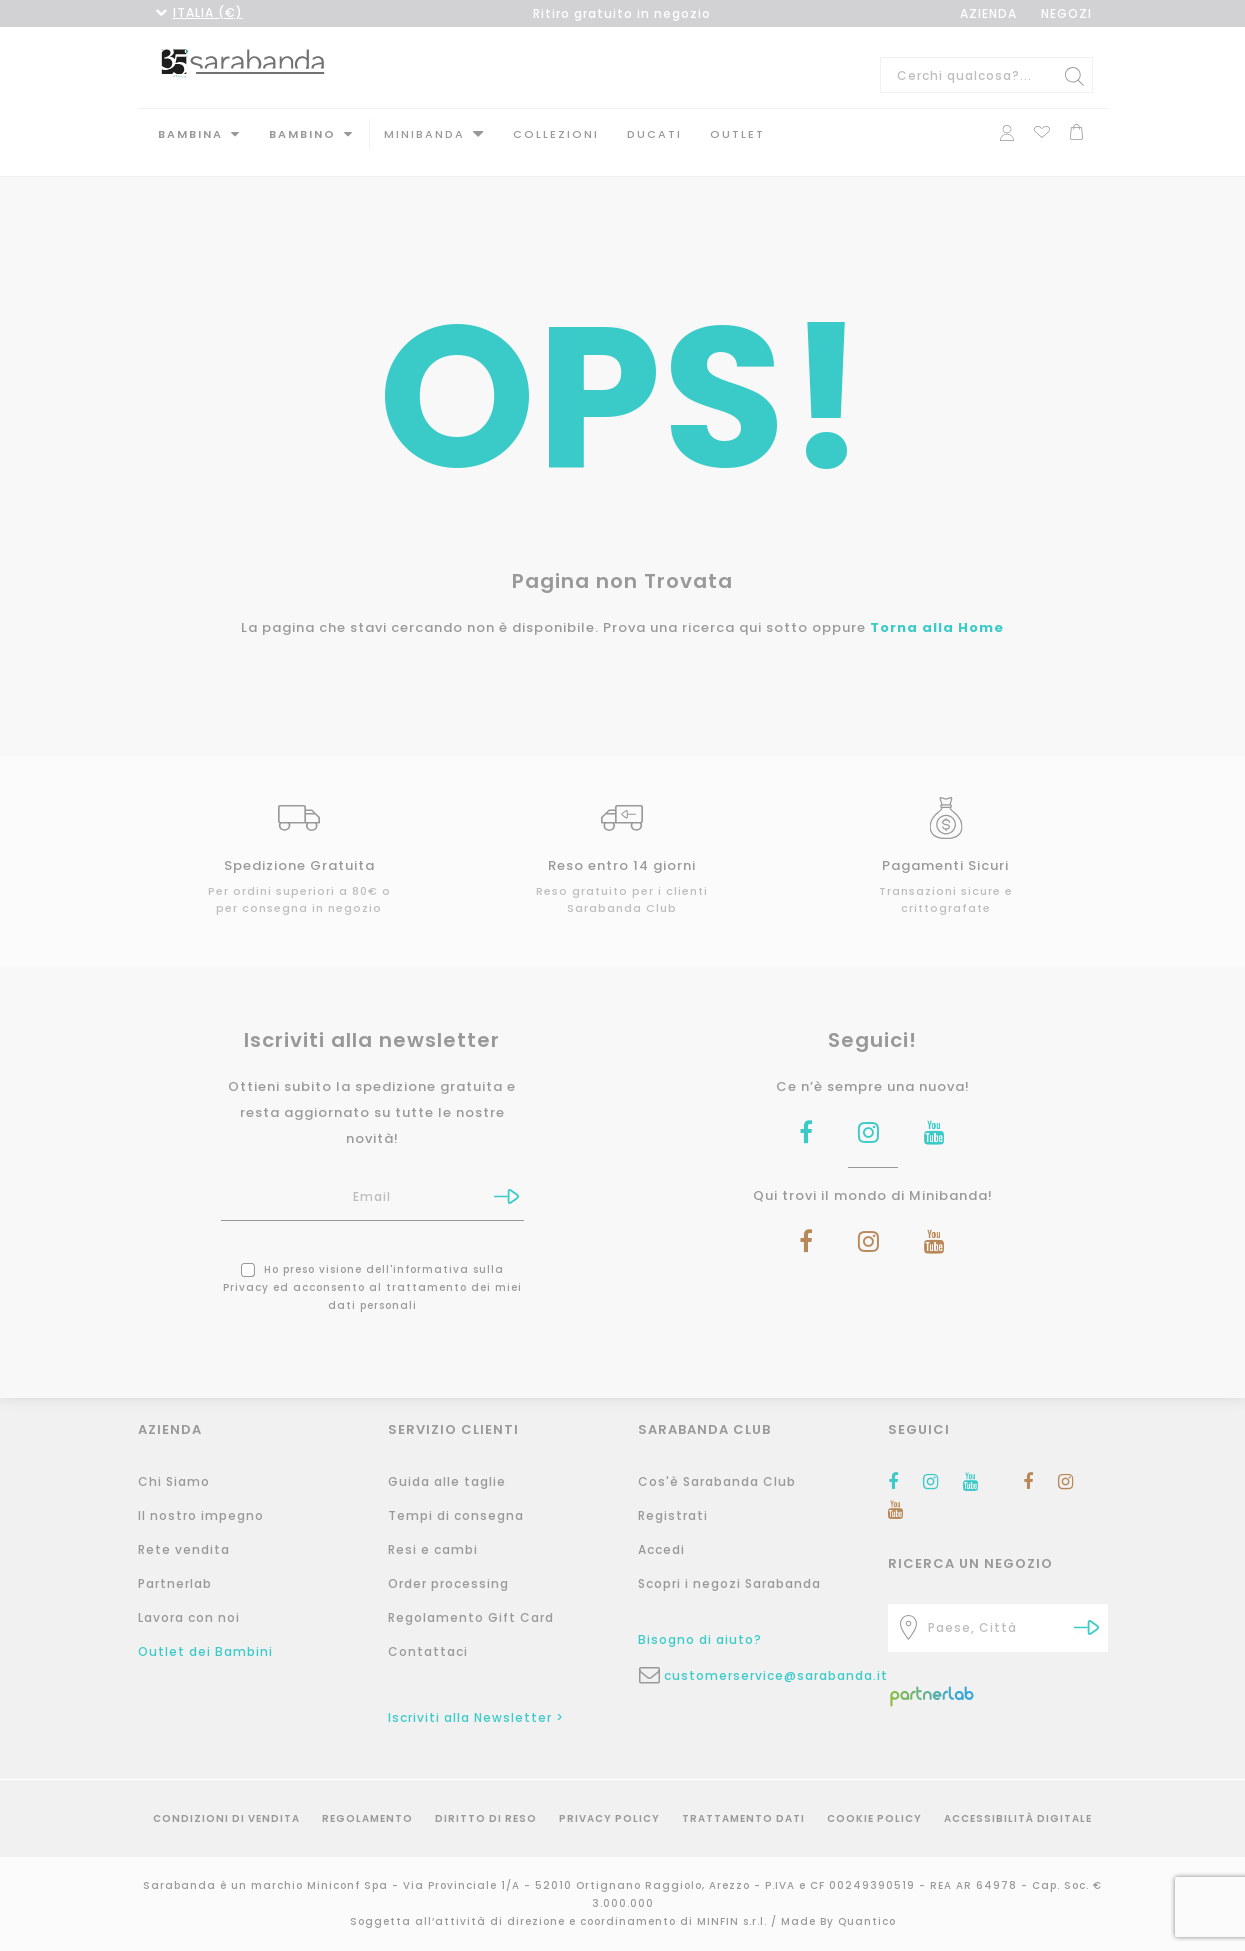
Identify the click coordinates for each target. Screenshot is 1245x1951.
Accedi (661, 1549)
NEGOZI (1066, 13)
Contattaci (428, 1651)
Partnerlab (175, 1583)
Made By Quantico (838, 1921)
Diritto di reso (486, 1818)
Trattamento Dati (743, 1818)
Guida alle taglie (447, 1481)
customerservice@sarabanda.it (761, 1675)
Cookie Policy (874, 1818)
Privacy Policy (609, 1818)
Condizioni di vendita (226, 1818)
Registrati (673, 1515)
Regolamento (367, 1818)
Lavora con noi (189, 1617)
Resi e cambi (433, 1549)
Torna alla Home (937, 610)
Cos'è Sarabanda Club (717, 1481)
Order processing (448, 1583)
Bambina (190, 134)
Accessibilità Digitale (1018, 1818)
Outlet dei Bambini (205, 1651)
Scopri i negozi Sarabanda (729, 1583)
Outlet (737, 134)
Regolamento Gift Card (471, 1617)
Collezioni (556, 134)
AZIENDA (988, 13)
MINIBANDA (424, 134)
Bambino (302, 134)
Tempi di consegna (456, 1515)
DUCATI (654, 134)
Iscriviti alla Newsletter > (476, 1717)
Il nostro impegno (201, 1515)
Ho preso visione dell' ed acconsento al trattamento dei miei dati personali (372, 1270)
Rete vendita (184, 1549)
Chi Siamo (174, 1481)
